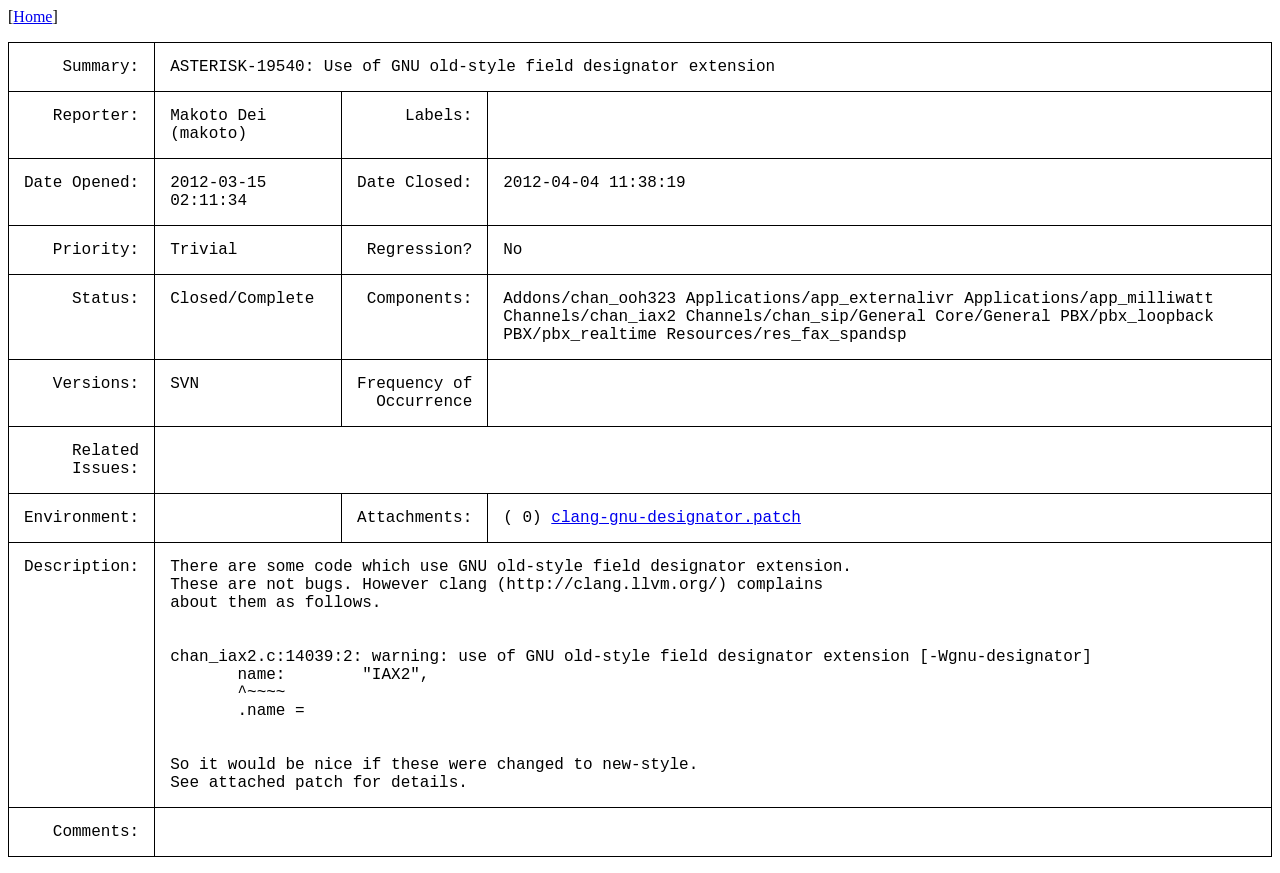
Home (32, 16)
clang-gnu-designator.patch (676, 518)
